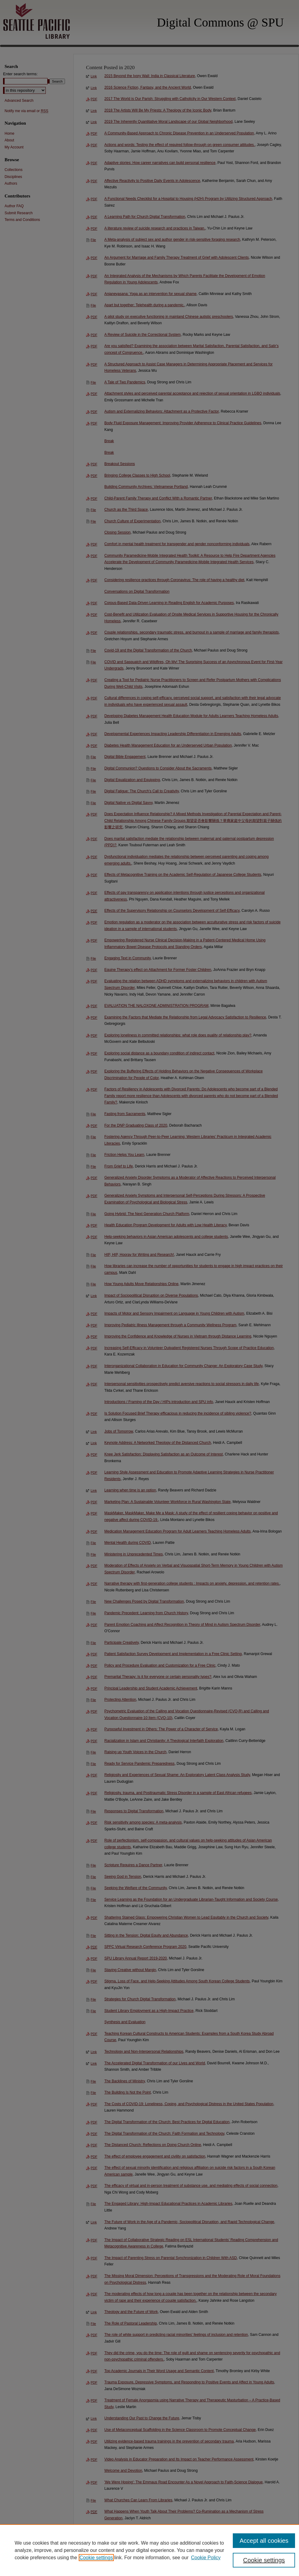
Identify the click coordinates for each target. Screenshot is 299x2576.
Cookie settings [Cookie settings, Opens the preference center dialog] (264, 2560)
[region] (149, 2550)
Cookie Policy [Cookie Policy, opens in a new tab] (206, 2557)
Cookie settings (96, 2557)
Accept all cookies (264, 2540)
